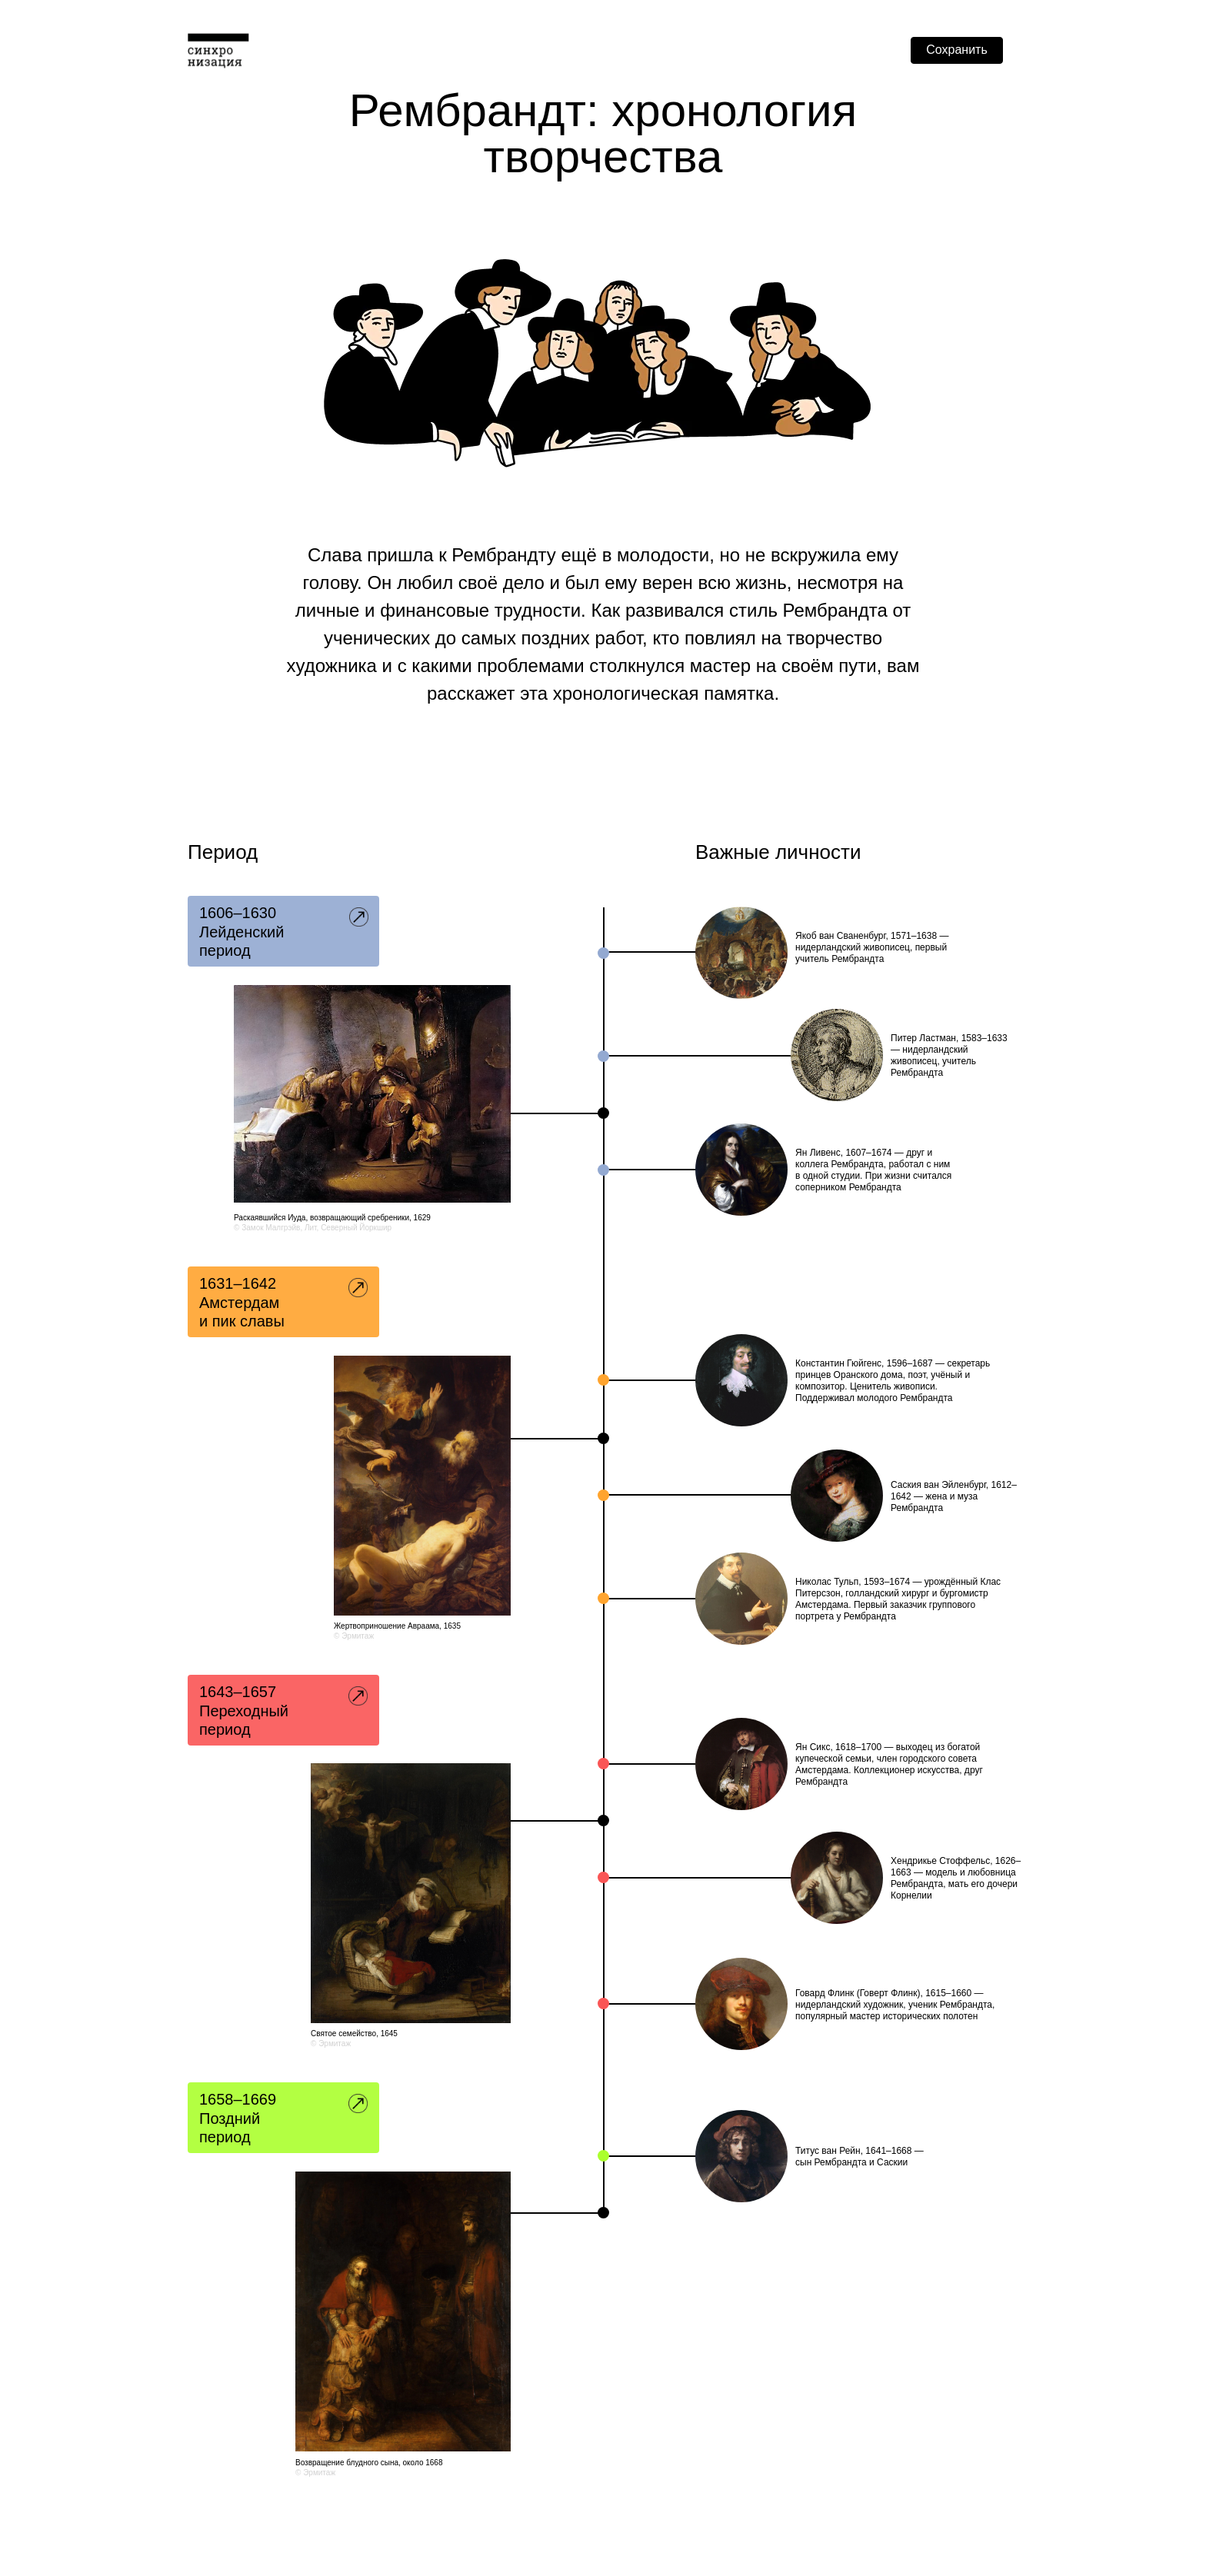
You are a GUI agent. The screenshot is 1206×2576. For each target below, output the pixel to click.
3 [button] (284, 1301)
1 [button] (284, 930)
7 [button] (284, 2117)
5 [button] (284, 1709)
